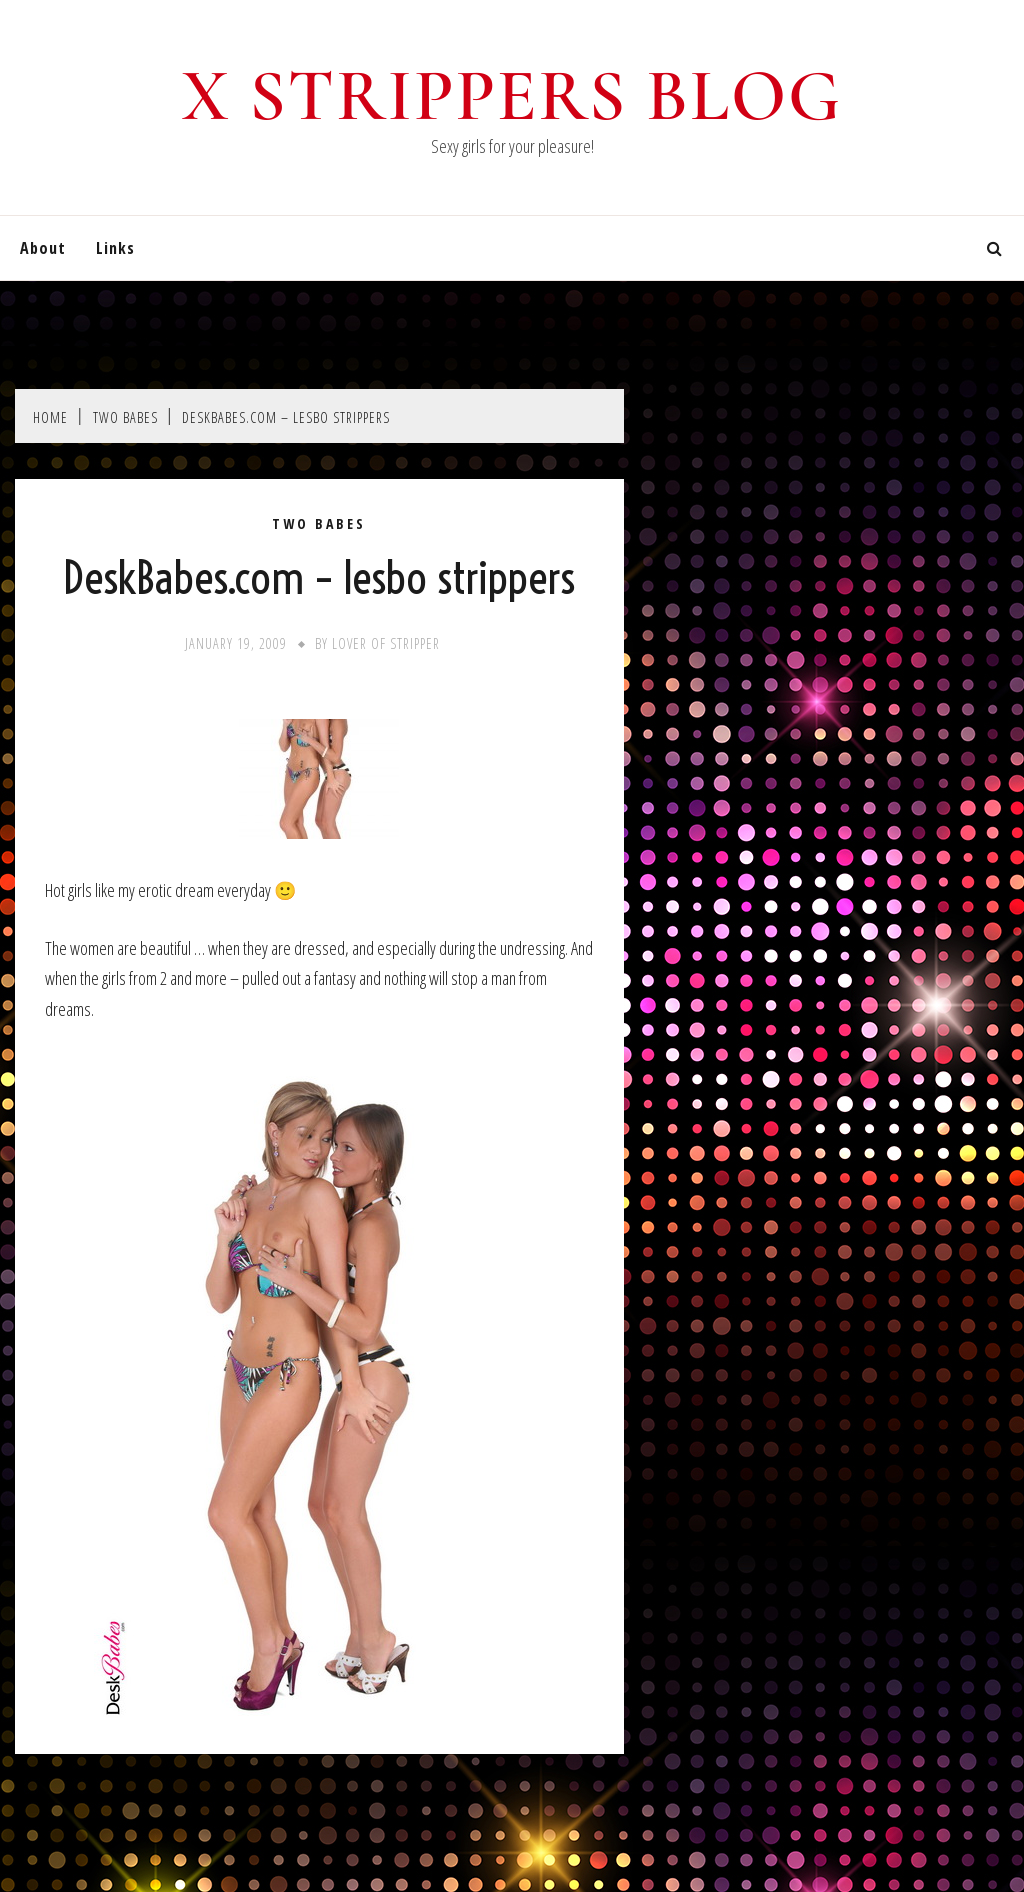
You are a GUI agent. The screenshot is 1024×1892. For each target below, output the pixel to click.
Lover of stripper (386, 643)
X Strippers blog (512, 96)
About (43, 248)
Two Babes (319, 524)
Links (115, 248)
